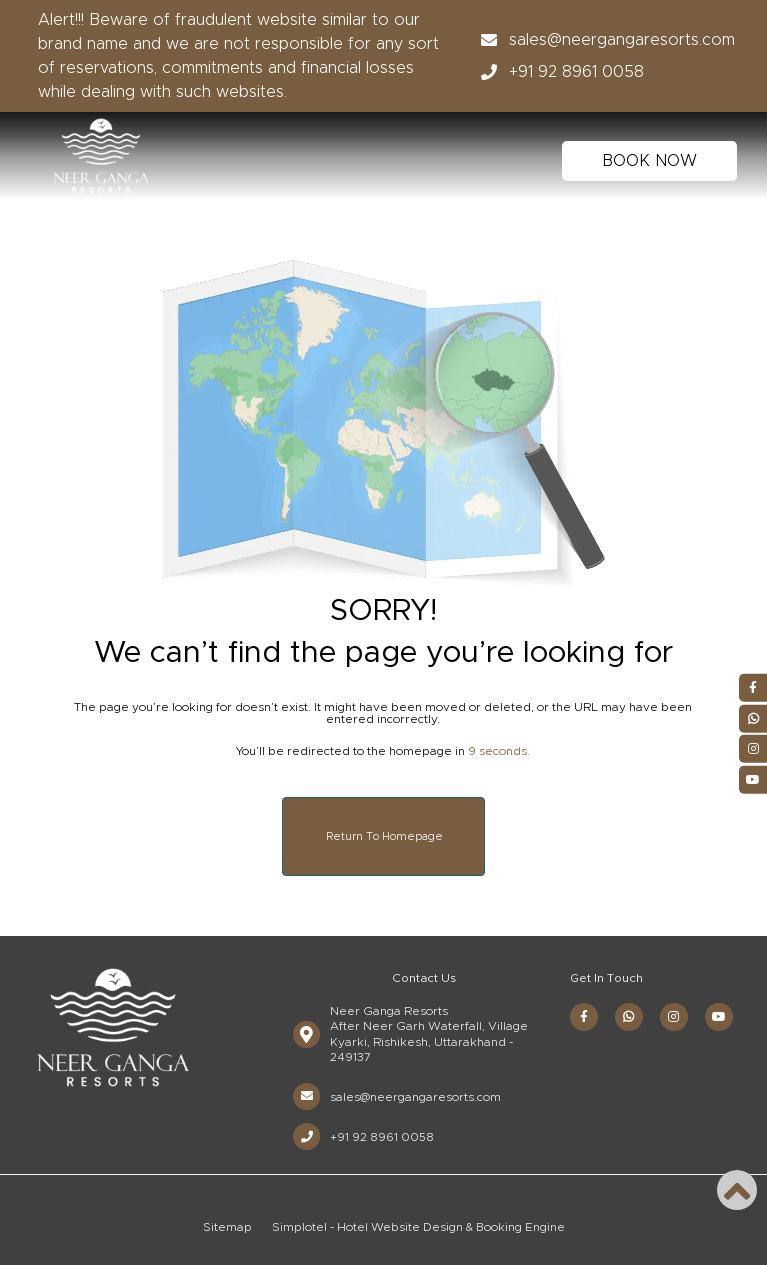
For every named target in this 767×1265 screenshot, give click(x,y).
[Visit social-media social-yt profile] (719, 1017)
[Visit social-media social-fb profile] (584, 1017)
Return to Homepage (384, 836)
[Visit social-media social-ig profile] (674, 1017)
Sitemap (227, 1227)
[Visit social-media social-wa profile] (629, 1017)
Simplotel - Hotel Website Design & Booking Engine (418, 1227)
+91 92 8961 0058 (556, 72)
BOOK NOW (649, 161)
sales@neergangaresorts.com (602, 40)
